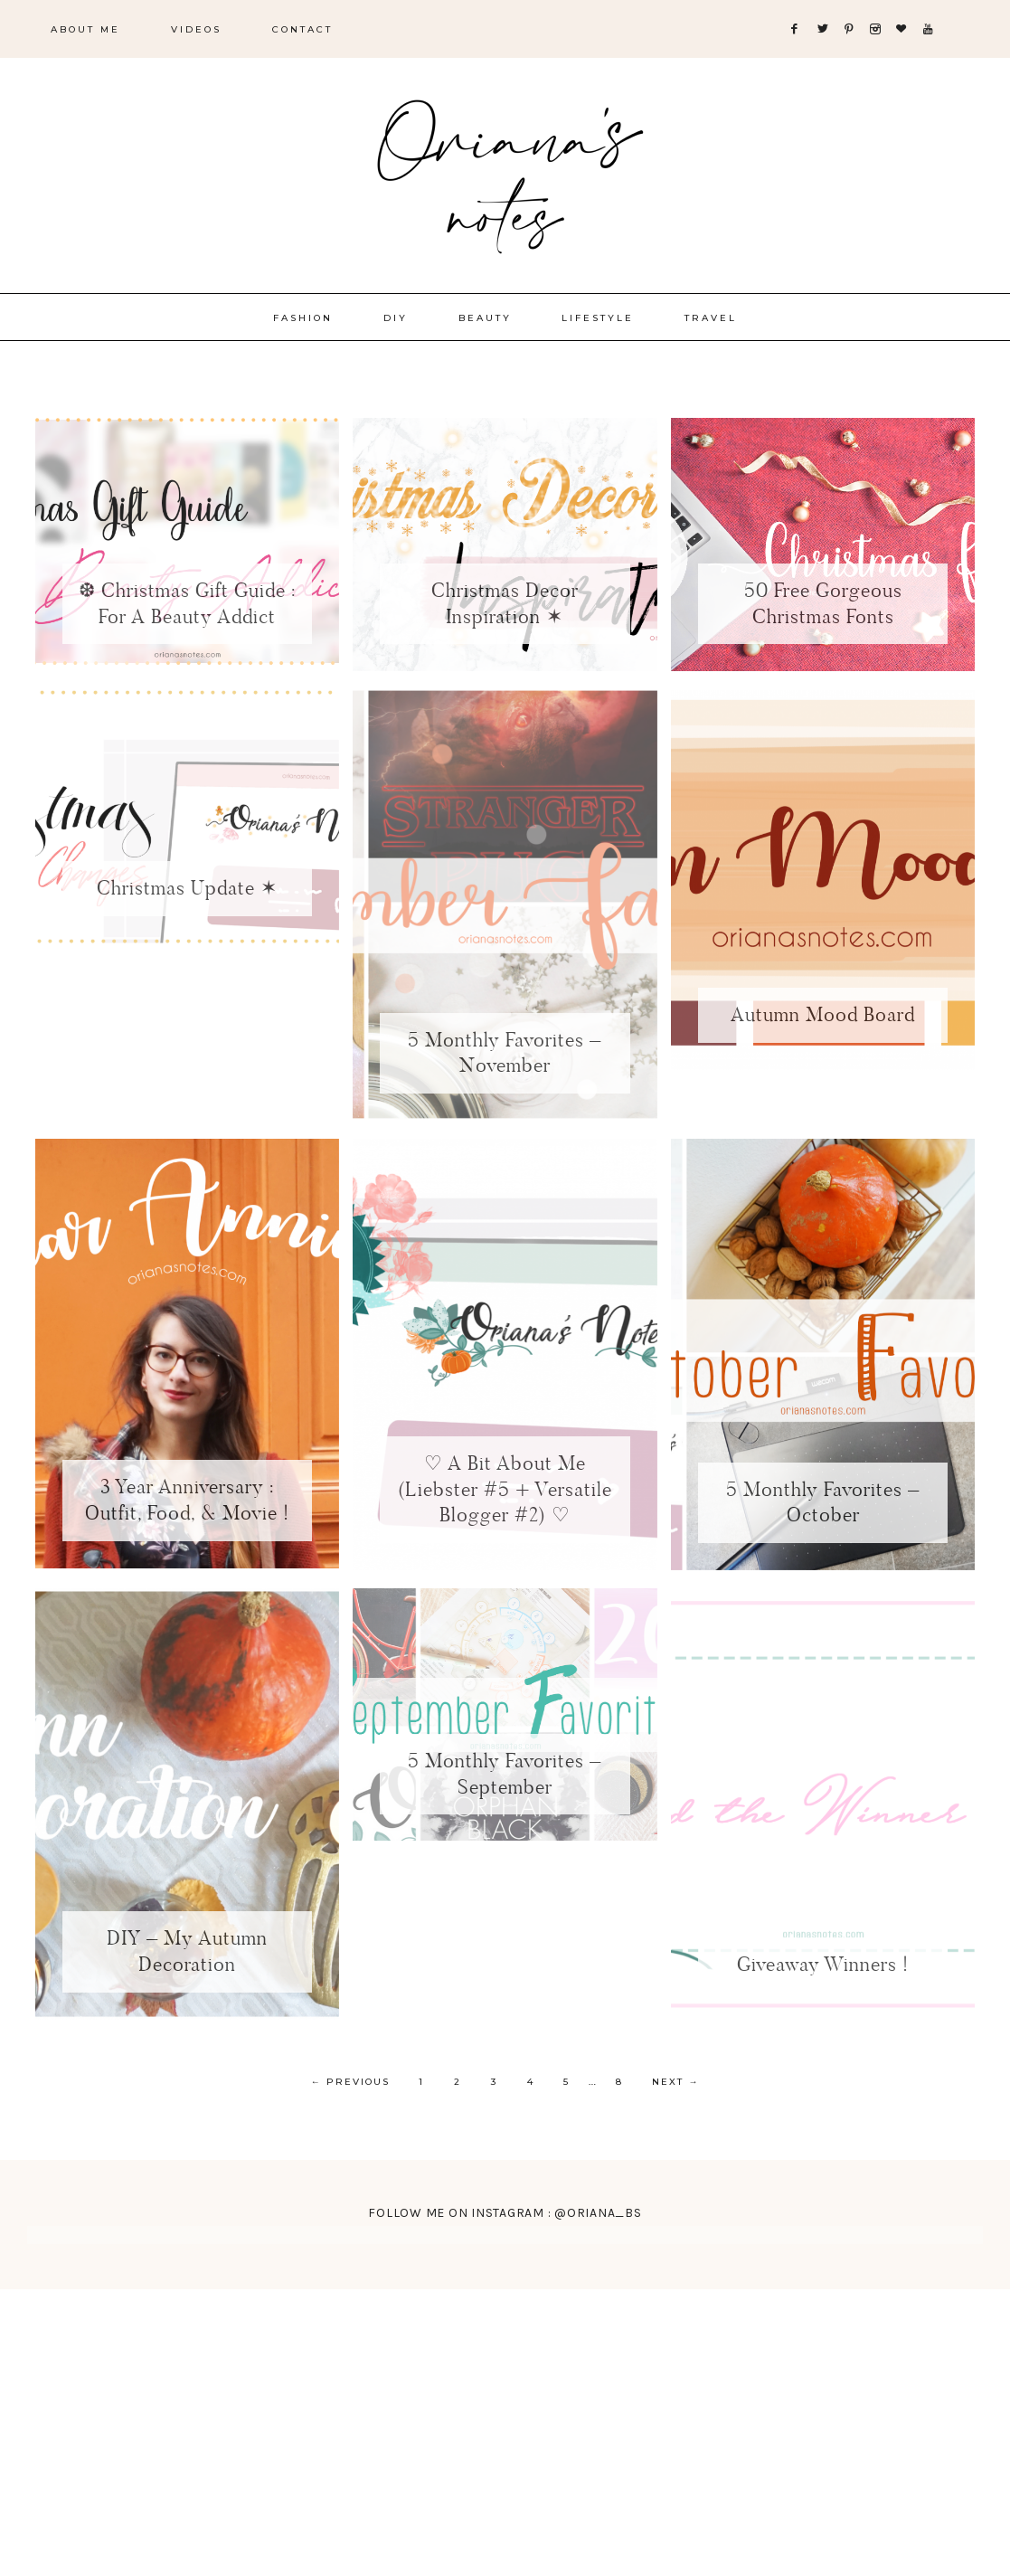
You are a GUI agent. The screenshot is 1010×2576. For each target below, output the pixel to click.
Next (675, 2082)
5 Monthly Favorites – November (504, 1053)
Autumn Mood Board (823, 1014)
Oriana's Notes (505, 171)
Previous (350, 2082)
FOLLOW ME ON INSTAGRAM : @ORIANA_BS (504, 2210)
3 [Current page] (494, 2082)
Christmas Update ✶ (187, 888)
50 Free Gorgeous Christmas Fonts (823, 603)
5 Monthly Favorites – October (823, 1502)
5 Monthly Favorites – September (504, 1773)
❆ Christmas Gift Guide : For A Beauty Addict (187, 603)
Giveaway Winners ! (823, 1964)
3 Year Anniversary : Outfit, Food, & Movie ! (187, 1499)
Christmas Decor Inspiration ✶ (505, 603)
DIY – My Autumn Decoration (187, 1951)
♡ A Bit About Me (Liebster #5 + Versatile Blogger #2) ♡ (505, 1489)
